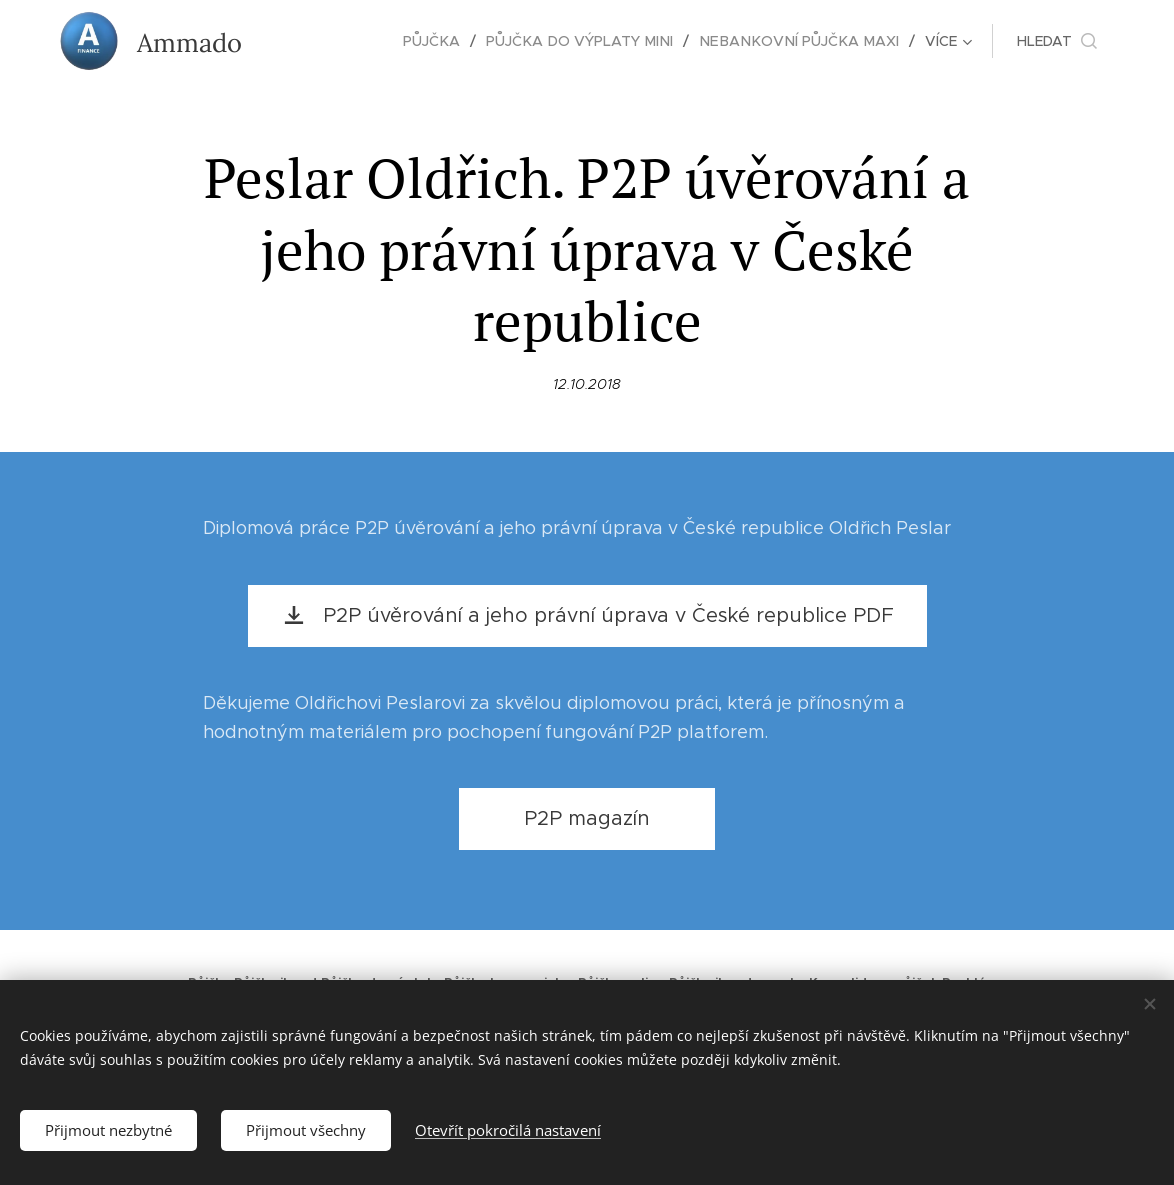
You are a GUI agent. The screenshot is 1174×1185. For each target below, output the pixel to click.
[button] (1057, 41)
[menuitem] (330, 41)
